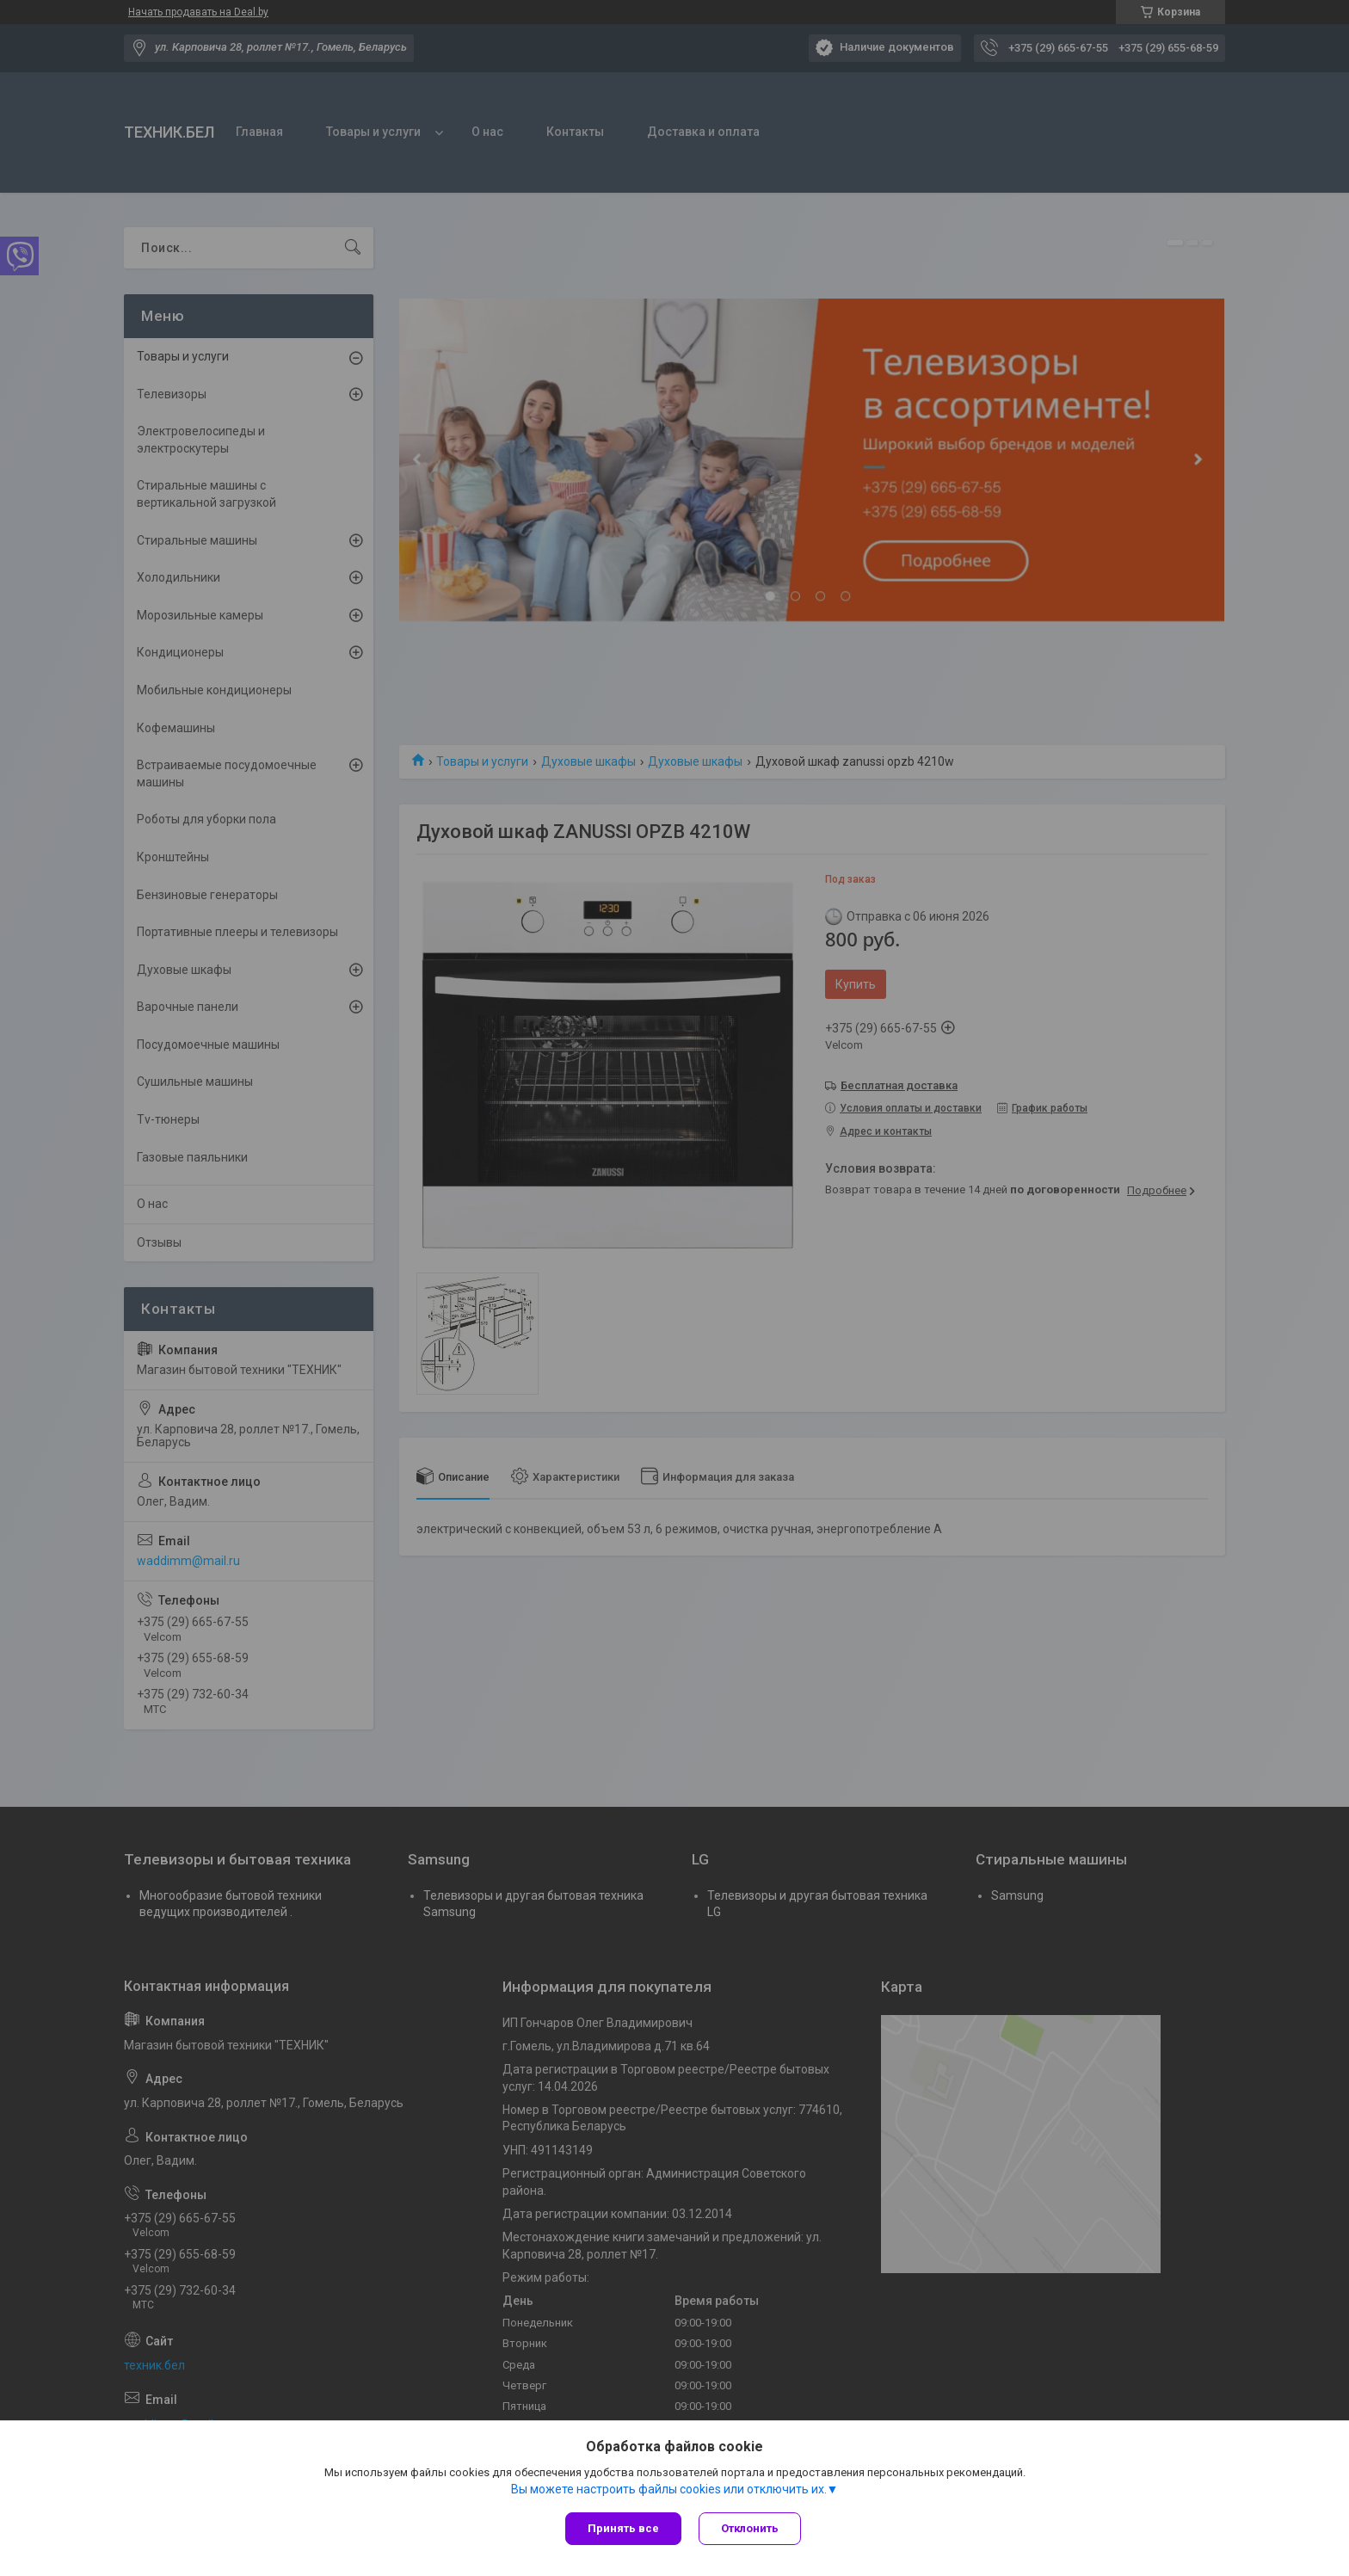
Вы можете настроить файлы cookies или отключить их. (669, 2489)
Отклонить (750, 2528)
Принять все (623, 2528)
